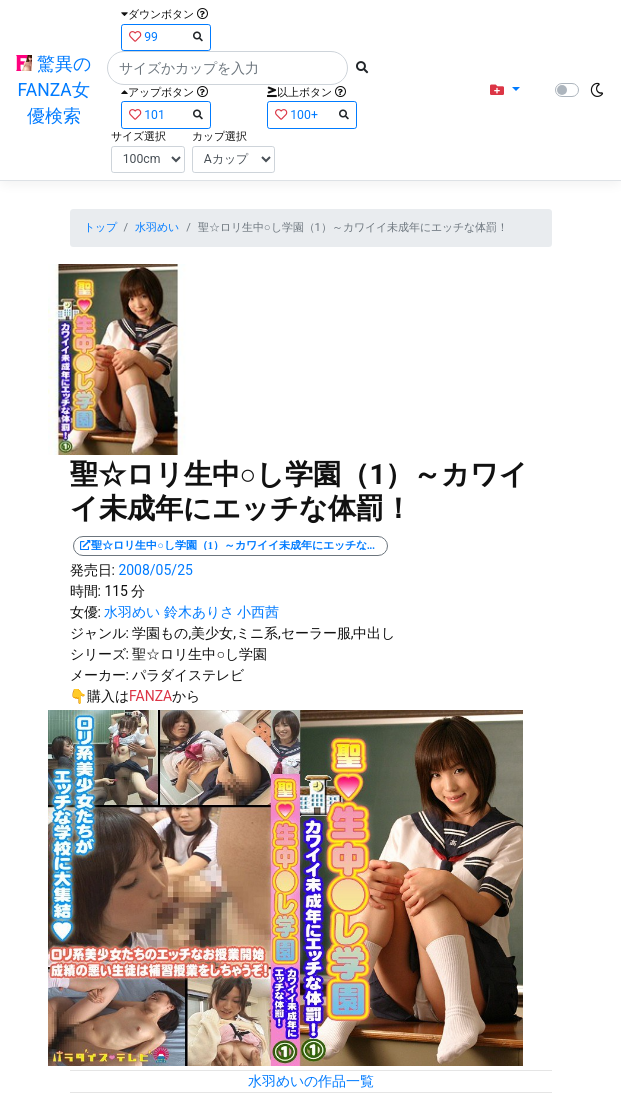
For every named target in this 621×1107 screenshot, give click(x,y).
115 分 (124, 591)
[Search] (227, 68)
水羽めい (157, 227)
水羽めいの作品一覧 (311, 1081)
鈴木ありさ (199, 612)
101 (166, 114)
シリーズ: (99, 654)
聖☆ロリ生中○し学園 (199, 654)
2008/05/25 (155, 570)
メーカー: (99, 675)
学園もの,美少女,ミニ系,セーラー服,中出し (263, 633)
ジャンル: (99, 633)
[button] (504, 90)
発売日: (92, 570)
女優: (85, 612)
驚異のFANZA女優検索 (53, 90)
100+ (312, 114)
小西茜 (258, 612)
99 (166, 36)
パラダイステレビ (188, 675)
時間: (85, 591)
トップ (100, 227)
